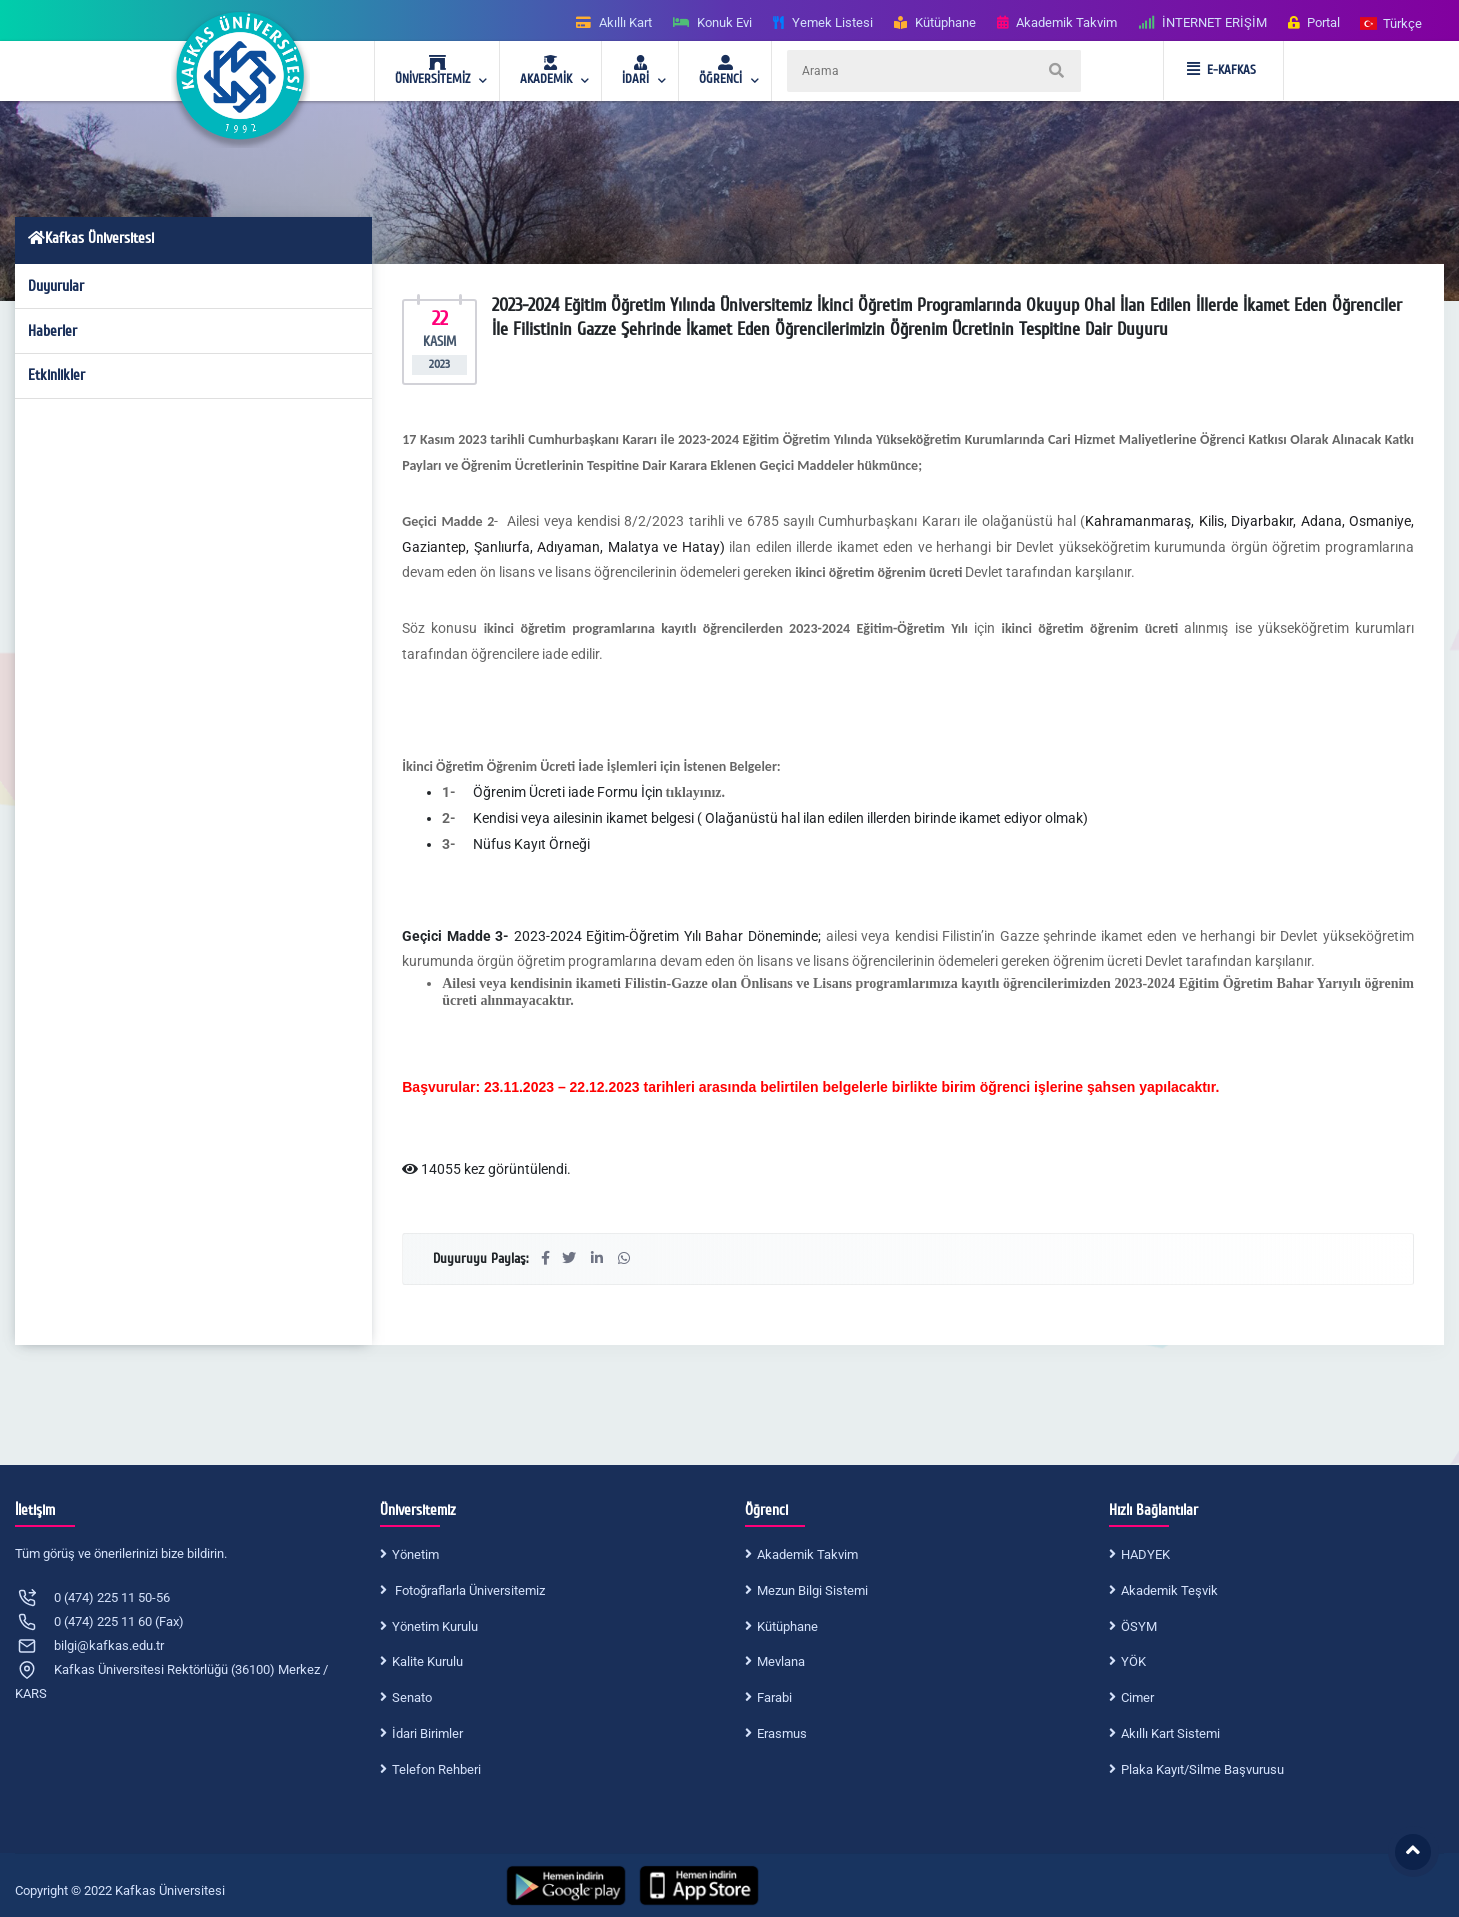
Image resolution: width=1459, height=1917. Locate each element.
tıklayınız (694, 792)
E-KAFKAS (1221, 70)
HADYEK (1145, 1554)
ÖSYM (1139, 1626)
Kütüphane (787, 1626)
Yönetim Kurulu (435, 1626)
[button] (1392, 22)
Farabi (774, 1697)
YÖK (1133, 1661)
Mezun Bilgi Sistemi (812, 1590)
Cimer (1137, 1697)
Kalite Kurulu (427, 1661)
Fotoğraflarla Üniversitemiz (468, 1590)
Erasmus (782, 1733)
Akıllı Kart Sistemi (1170, 1733)
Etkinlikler (56, 375)
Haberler (52, 331)
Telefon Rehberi (436, 1769)
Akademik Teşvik (1169, 1590)
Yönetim (415, 1554)
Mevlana (781, 1661)
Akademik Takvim (807, 1554)
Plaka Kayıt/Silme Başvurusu (1202, 1769)
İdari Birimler (427, 1733)
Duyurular (56, 286)
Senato (412, 1697)
